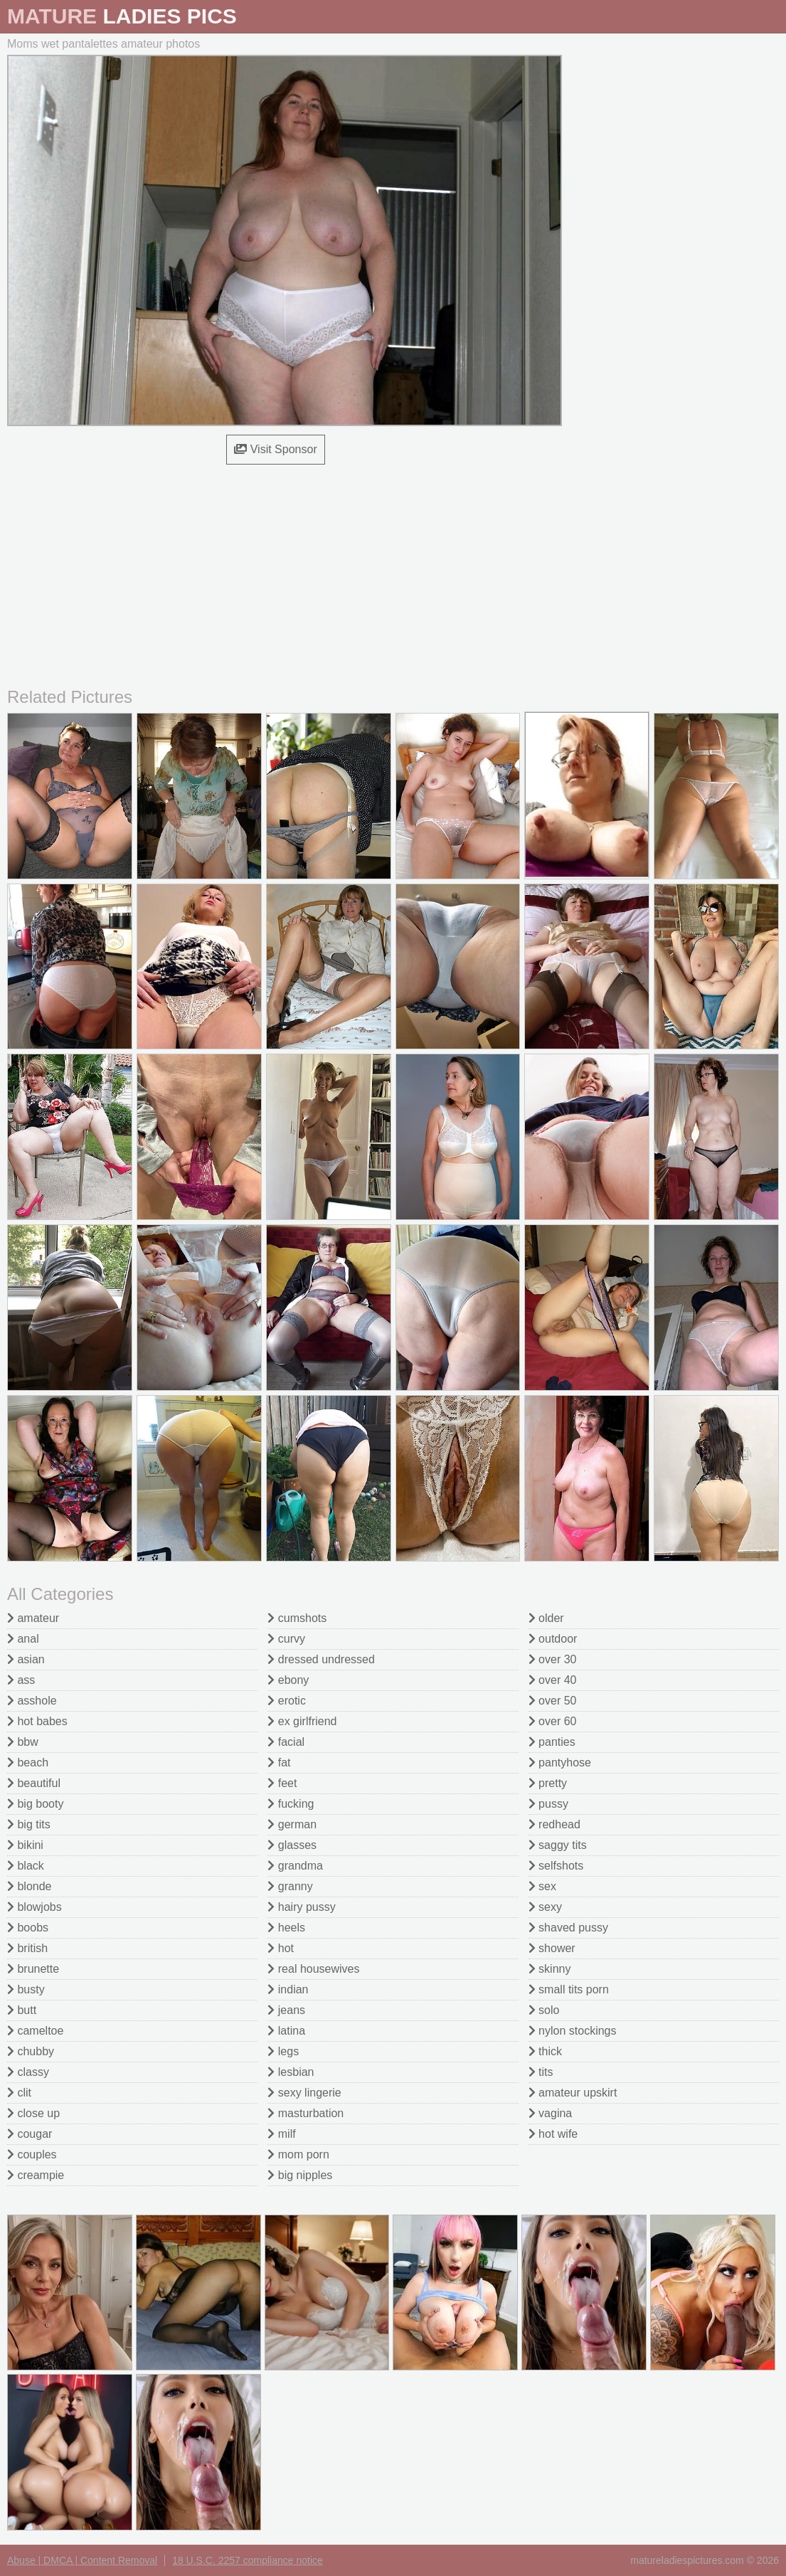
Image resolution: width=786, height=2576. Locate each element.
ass (21, 1680)
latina (286, 2031)
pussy (548, 1804)
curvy (286, 1639)
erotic (286, 1701)
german (292, 1824)
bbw (22, 1742)
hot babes (37, 1721)
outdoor (553, 1639)
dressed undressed (321, 1659)
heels (286, 1928)
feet (282, 1783)
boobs (27, 1928)
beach (27, 1762)
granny (289, 1886)
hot (280, 1948)
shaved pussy (568, 1928)
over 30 (553, 1659)
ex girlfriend (301, 1721)
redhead (554, 1824)
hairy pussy (301, 1907)
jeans (286, 2010)
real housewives (313, 1969)
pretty (548, 1783)
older (546, 1618)
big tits (29, 1824)
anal (23, 1639)
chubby (30, 2051)
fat (278, 1762)
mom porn (298, 2154)
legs (283, 2051)
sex (542, 1886)
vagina (551, 2113)
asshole (32, 1701)
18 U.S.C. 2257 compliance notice (247, 2560)
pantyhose (560, 1762)
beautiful (33, 1783)
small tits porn (569, 1989)
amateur (33, 1618)
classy (28, 2072)
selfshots (556, 1866)
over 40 (553, 1680)
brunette (33, 1969)
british (27, 1948)
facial (285, 1742)
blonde (29, 1886)
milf (281, 2134)
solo (544, 2010)
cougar (29, 2134)
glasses (292, 1845)
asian (26, 1659)
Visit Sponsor (275, 449)
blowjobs (34, 1907)
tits (541, 2072)
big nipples (299, 2175)
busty (26, 1989)
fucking (290, 1804)
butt (21, 2010)
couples (32, 2154)
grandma (295, 1866)
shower (552, 1948)
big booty (35, 1804)
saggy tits (558, 1845)
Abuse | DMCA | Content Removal (82, 2560)
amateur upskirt (573, 2093)
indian (287, 1989)
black (25, 1866)
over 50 (553, 1701)
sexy (545, 1907)
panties (552, 1742)
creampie (35, 2175)
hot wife (553, 2134)
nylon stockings (573, 2031)
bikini (25, 1845)
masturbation (305, 2113)
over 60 (553, 1721)
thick (545, 2051)
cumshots (296, 1618)
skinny (550, 1969)
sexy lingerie (304, 2093)
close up (33, 2113)
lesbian (290, 2072)
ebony (288, 1680)
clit (19, 2093)
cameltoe (35, 2031)
